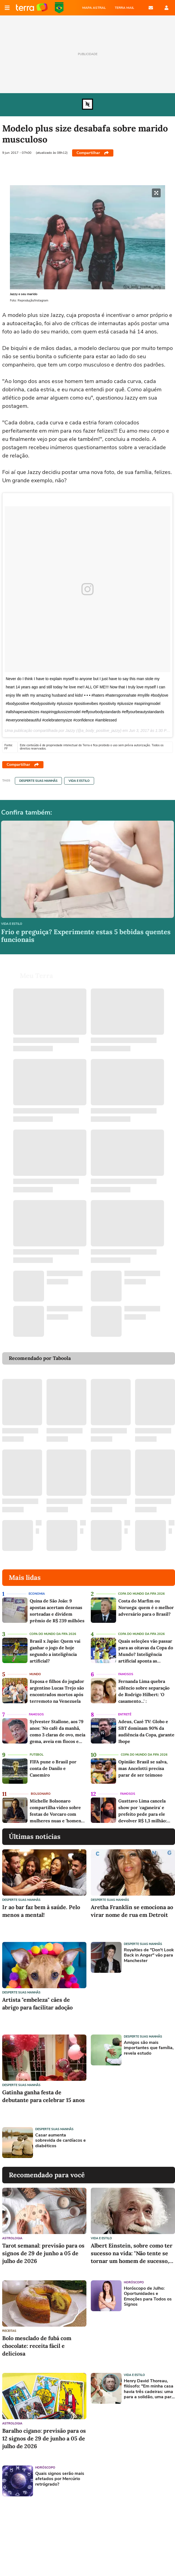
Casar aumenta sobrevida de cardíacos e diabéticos (60, 2141)
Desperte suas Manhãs (38, 781)
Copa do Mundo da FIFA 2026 (59, 7)
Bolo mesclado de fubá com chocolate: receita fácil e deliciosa (36, 2346)
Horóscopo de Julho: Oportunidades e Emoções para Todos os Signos (148, 2296)
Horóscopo (45, 2467)
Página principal (32, 7)
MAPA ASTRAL (94, 8)
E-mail (151, 8)
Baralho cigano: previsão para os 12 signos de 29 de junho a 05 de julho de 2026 (44, 2438)
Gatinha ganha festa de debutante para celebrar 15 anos (43, 2096)
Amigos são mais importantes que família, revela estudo (149, 2048)
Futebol (36, 1755)
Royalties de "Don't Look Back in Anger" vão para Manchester (149, 1955)
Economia (37, 1594)
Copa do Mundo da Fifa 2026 (141, 1594)
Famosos (125, 1674)
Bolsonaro (41, 1794)
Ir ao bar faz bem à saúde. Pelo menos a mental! (41, 1911)
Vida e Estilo (79, 781)
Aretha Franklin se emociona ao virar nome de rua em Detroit (132, 1911)
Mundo (35, 1674)
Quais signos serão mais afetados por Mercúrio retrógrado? (59, 2479)
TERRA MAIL (124, 8)
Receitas (9, 2331)
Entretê (124, 1714)
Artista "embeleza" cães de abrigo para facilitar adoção (37, 2003)
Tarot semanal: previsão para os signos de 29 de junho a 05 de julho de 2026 (43, 2253)
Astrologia (12, 2238)
